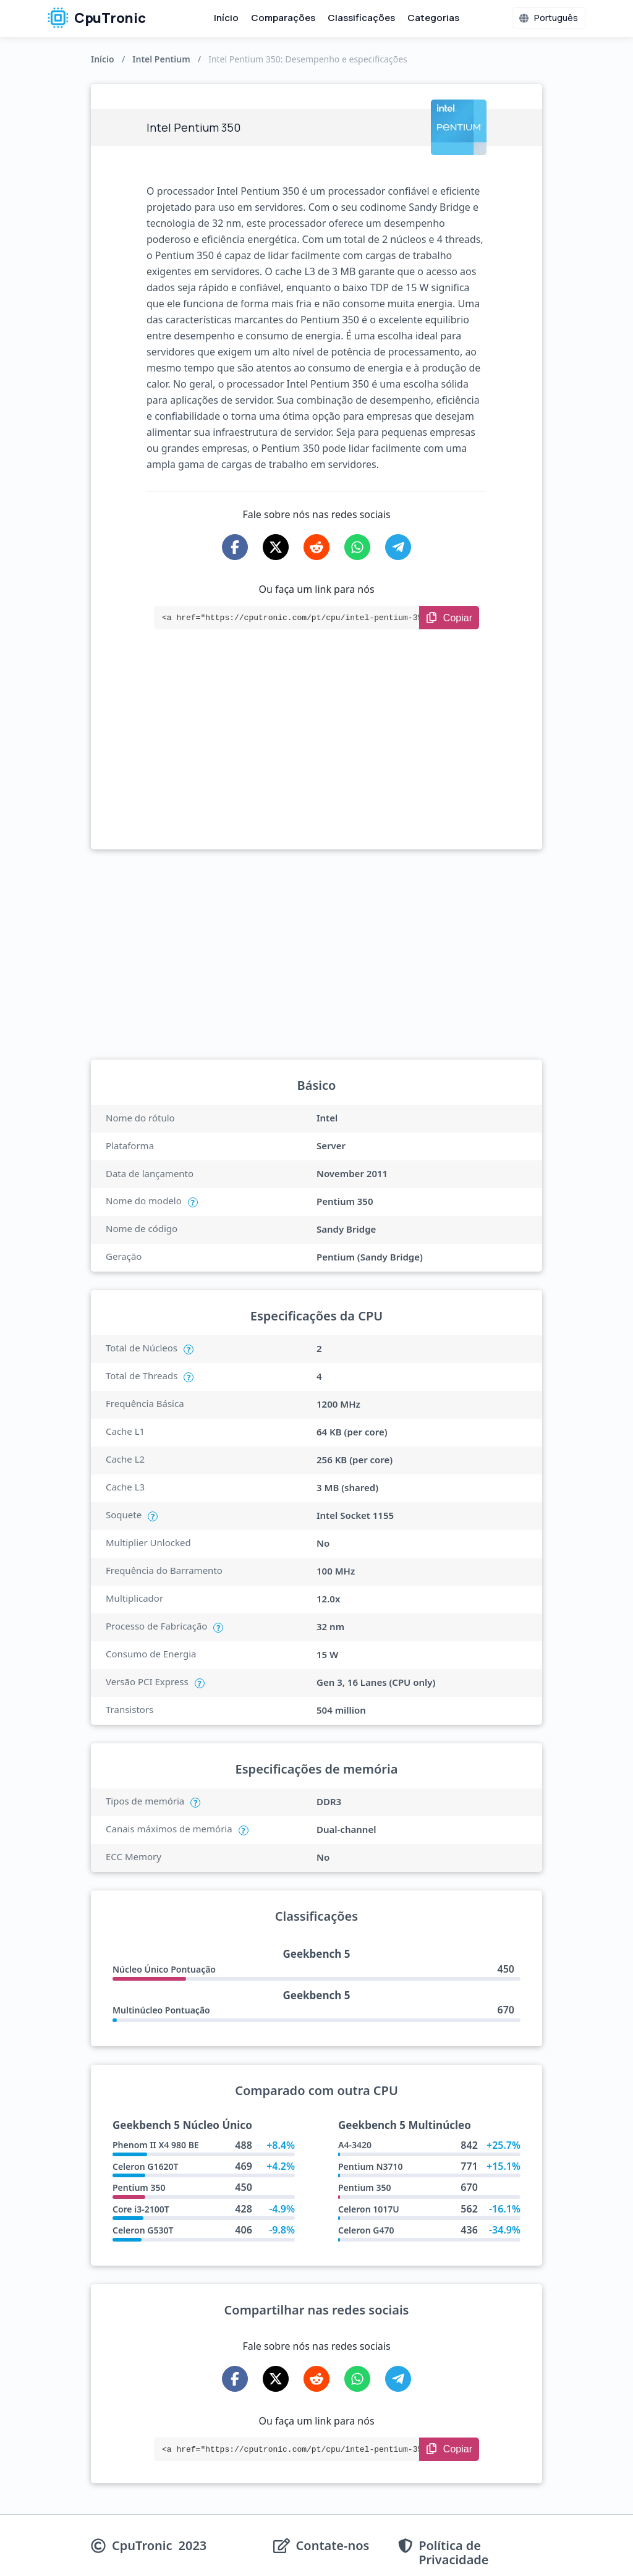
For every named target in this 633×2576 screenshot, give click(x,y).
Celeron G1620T (145, 2166)
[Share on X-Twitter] (276, 547)
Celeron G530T (143, 2230)
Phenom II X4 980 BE (156, 2145)
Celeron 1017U (368, 2209)
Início (226, 17)
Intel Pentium (161, 59)
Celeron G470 (366, 2230)
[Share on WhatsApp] (357, 547)
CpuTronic (97, 17)
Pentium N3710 (370, 2166)
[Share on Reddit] (316, 547)
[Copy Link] (449, 617)
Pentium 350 (139, 2187)
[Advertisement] (316, 756)
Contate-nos (333, 2546)
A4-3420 (355, 2145)
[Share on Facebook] (235, 547)
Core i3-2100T (141, 2209)
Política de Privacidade (453, 2552)
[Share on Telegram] (398, 547)
